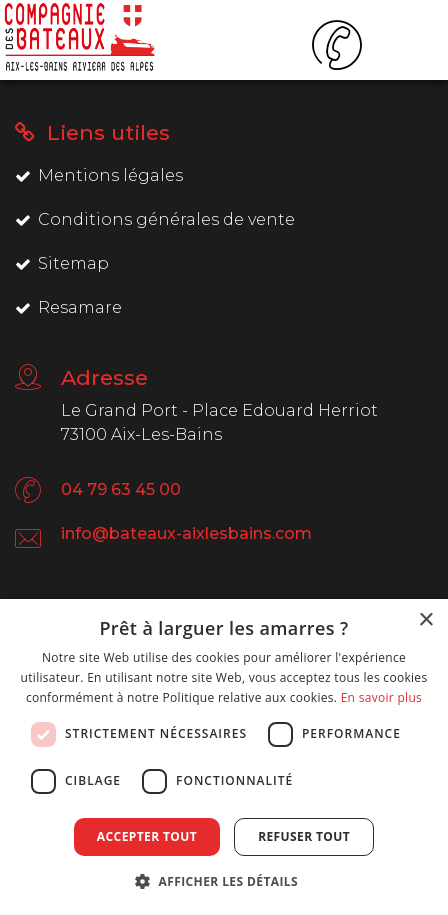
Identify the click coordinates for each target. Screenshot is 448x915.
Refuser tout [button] (304, 836)
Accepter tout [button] (147, 836)
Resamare (68, 307)
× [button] (425, 620)
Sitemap (62, 263)
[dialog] (224, 757)
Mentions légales (99, 175)
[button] (224, 881)
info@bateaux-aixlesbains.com (186, 533)
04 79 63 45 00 (121, 489)
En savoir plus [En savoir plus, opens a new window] (381, 697)
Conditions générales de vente (155, 219)
